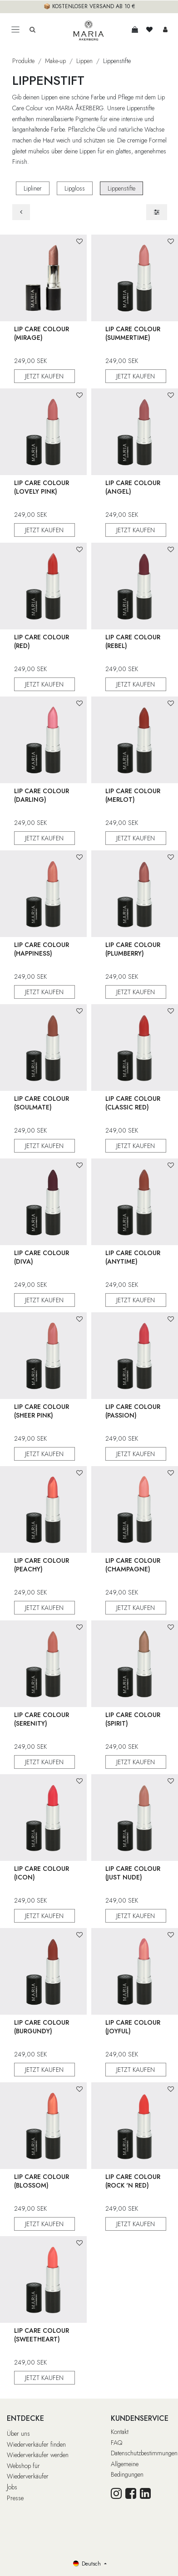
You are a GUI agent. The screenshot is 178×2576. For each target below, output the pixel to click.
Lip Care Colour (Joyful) (132, 2027)
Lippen (84, 60)
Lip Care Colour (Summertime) (132, 333)
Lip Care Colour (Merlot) (132, 795)
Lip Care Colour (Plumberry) (132, 949)
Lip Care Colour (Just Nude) (132, 1873)
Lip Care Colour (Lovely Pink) (41, 487)
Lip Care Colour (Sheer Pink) (41, 1411)
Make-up (55, 60)
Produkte (23, 60)
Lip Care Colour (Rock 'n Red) (132, 2180)
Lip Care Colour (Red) (41, 641)
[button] (79, 242)
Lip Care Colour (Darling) (41, 795)
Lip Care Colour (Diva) (41, 1257)
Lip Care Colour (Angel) (132, 487)
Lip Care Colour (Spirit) (132, 1718)
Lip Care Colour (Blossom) (41, 2180)
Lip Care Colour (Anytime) (132, 1257)
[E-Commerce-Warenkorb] (135, 29)
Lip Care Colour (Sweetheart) (41, 2335)
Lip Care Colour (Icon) (41, 1873)
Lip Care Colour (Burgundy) (41, 2027)
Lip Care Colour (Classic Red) (132, 1103)
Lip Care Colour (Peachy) (41, 1565)
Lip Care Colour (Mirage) (41, 333)
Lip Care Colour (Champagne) (132, 1565)
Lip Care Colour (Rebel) (132, 641)
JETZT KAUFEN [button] (44, 376)
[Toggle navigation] (15, 30)
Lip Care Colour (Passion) (132, 1411)
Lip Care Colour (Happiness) (41, 949)
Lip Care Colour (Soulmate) (41, 1103)
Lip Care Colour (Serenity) (41, 1718)
